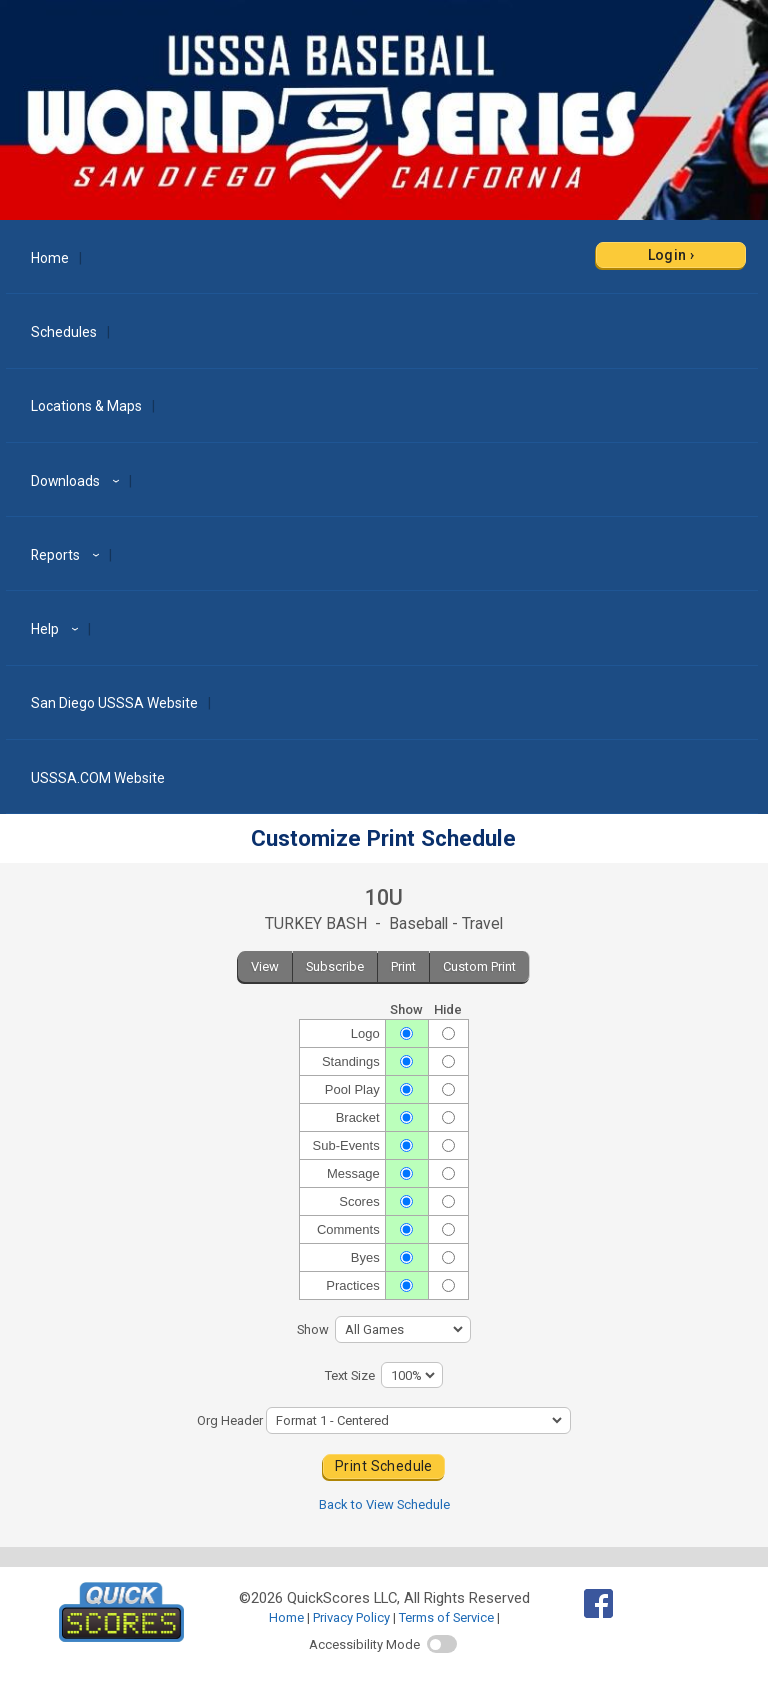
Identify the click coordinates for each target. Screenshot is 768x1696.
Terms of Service (446, 1617)
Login (667, 255)
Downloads (78, 481)
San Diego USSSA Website (114, 703)
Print (403, 966)
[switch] (442, 1644)
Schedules (64, 332)
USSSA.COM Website (98, 778)
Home (50, 258)
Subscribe (335, 966)
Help (57, 629)
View (265, 966)
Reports (68, 555)
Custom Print (479, 966)
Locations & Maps (86, 406)
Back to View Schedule (384, 1504)
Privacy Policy (351, 1617)
